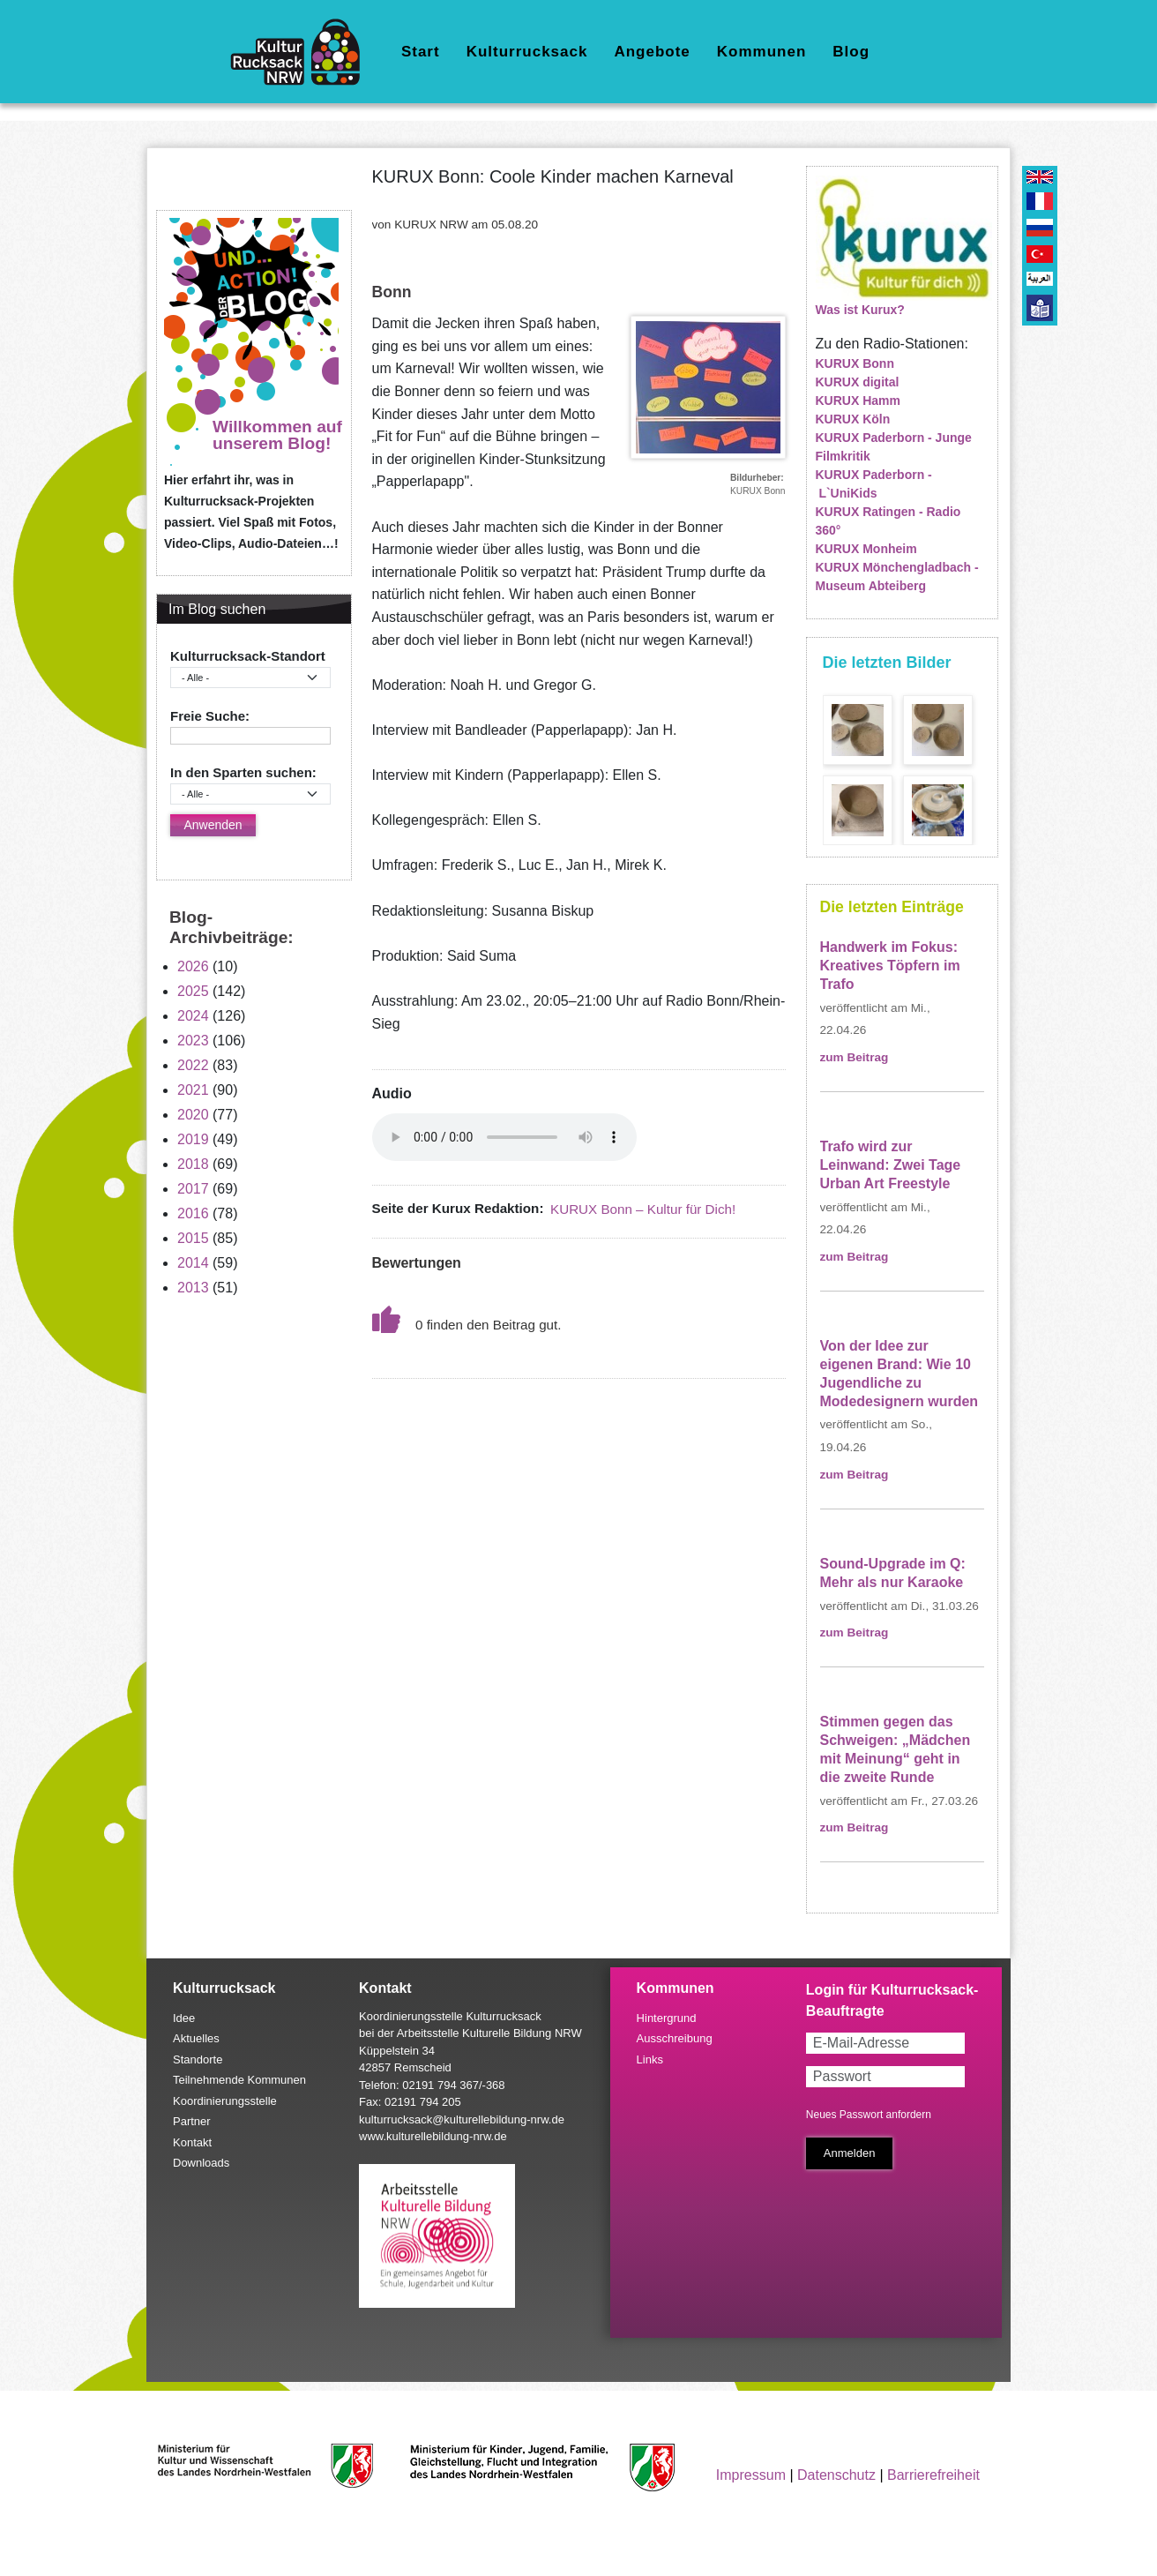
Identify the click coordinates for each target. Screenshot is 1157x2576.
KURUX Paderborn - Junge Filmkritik (894, 447)
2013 (193, 1287)
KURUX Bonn (855, 363)
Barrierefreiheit (933, 2474)
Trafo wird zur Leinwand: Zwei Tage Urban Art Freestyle (890, 1165)
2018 (193, 1164)
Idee (184, 2018)
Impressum (751, 2474)
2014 (193, 1262)
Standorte (197, 2059)
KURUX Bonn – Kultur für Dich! (642, 1209)
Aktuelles (196, 2038)
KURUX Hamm (858, 400)
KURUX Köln (853, 419)
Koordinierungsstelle (225, 2101)
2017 (193, 1188)
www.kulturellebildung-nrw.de (433, 2136)
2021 (193, 1089)
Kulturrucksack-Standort (247, 655)
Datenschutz (836, 2474)
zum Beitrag (854, 1057)
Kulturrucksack (527, 51)
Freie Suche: (210, 715)
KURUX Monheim (866, 549)
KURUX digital (857, 382)
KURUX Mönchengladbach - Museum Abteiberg (897, 576)
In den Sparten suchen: (243, 772)
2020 (193, 1114)
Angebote (652, 51)
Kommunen (762, 51)
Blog (851, 51)
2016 (193, 1213)
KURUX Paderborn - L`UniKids (874, 484)
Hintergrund (667, 2018)
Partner (192, 2121)
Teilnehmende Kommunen (239, 2079)
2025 (193, 991)
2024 (193, 1015)
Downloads (201, 2162)
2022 (193, 1065)
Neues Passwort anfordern (868, 2114)
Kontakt (192, 2142)
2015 (193, 1238)
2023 (193, 1040)
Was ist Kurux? (860, 310)
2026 (193, 966)
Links (650, 2059)
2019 (193, 1139)
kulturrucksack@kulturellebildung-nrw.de (461, 2119)
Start (420, 51)
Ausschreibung (675, 2038)
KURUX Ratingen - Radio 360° (888, 521)
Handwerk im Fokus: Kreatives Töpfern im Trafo (890, 966)
